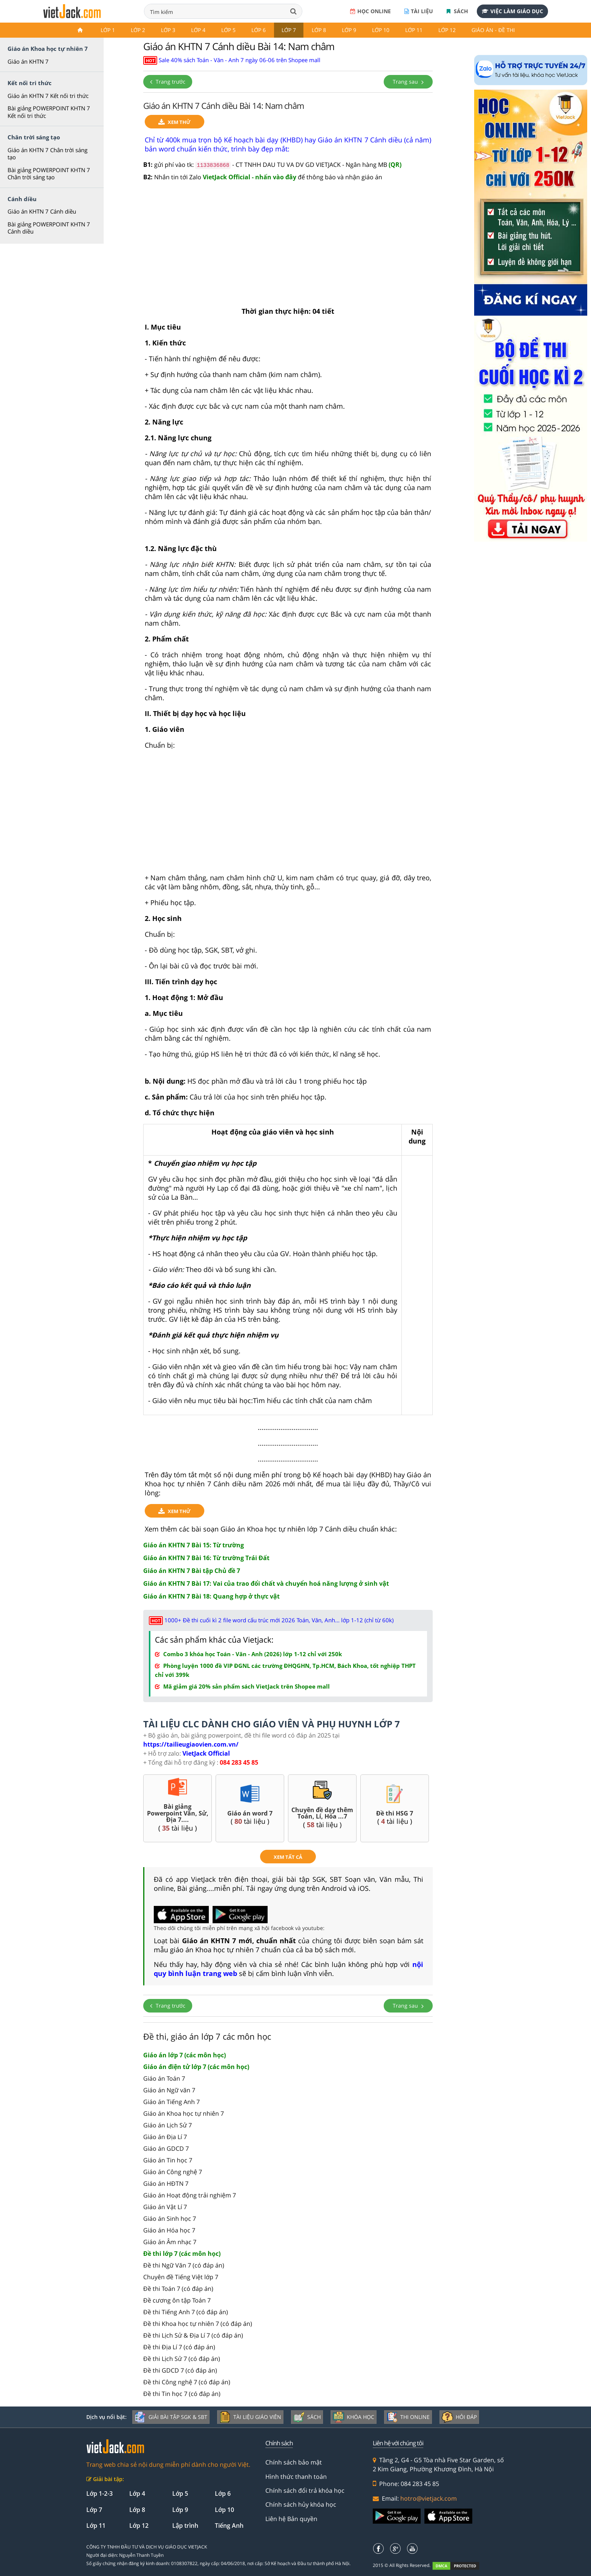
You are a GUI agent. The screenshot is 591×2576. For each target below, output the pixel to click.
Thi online (408, 2417)
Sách (457, 11)
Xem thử (174, 122)
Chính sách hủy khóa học (300, 2504)
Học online (370, 11)
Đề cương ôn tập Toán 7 (177, 2300)
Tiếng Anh (229, 2525)
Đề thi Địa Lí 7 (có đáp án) (179, 2347)
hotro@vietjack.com (428, 2498)
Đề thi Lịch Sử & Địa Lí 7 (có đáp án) (193, 2335)
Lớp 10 (380, 30)
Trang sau (408, 81)
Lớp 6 (258, 30)
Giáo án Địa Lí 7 (165, 2137)
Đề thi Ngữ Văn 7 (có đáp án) (183, 2265)
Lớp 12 (447, 30)
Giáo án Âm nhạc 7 (169, 2242)
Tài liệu (418, 11)
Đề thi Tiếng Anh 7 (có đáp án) (185, 2312)
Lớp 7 (289, 30)
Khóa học (353, 2417)
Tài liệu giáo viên (250, 2417)
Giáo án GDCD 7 (166, 2148)
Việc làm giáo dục (512, 11)
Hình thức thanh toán (296, 2476)
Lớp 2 (138, 30)
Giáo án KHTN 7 (28, 61)
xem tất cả (288, 1857)
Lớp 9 (349, 30)
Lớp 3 (168, 30)
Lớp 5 (228, 30)
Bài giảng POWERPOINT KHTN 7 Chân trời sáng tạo (49, 173)
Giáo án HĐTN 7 (165, 2183)
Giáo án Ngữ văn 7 (169, 2090)
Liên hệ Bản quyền (291, 2519)
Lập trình (185, 2525)
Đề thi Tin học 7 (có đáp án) (181, 2394)
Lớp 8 (319, 30)
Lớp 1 (108, 30)
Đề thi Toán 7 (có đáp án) (178, 2288)
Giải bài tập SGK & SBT (171, 2417)
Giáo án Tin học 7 (167, 2160)
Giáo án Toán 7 (164, 2078)
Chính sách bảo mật (293, 2462)
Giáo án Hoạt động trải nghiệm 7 (189, 2195)
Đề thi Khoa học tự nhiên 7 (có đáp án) (197, 2323)
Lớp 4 (198, 30)
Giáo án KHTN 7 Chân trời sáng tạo (47, 153)
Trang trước (167, 81)
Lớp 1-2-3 (99, 2493)
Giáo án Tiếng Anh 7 (171, 2102)
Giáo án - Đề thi (493, 30)
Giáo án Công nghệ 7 (172, 2172)
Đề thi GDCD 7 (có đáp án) (180, 2370)
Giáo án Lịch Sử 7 (167, 2125)
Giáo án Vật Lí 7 (165, 2207)
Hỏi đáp (459, 2417)
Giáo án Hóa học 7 (169, 2230)
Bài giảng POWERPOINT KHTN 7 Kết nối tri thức (49, 111)
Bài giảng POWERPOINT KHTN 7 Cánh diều (49, 227)
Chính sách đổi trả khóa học (304, 2490)
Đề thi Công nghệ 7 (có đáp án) (186, 2382)
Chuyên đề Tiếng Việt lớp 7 (180, 2277)
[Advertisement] (288, 248)
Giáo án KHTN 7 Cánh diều (42, 211)
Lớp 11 (414, 30)
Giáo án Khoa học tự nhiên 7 (183, 2113)
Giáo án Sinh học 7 (169, 2218)
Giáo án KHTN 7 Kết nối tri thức (48, 95)
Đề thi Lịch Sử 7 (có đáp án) (181, 2359)
